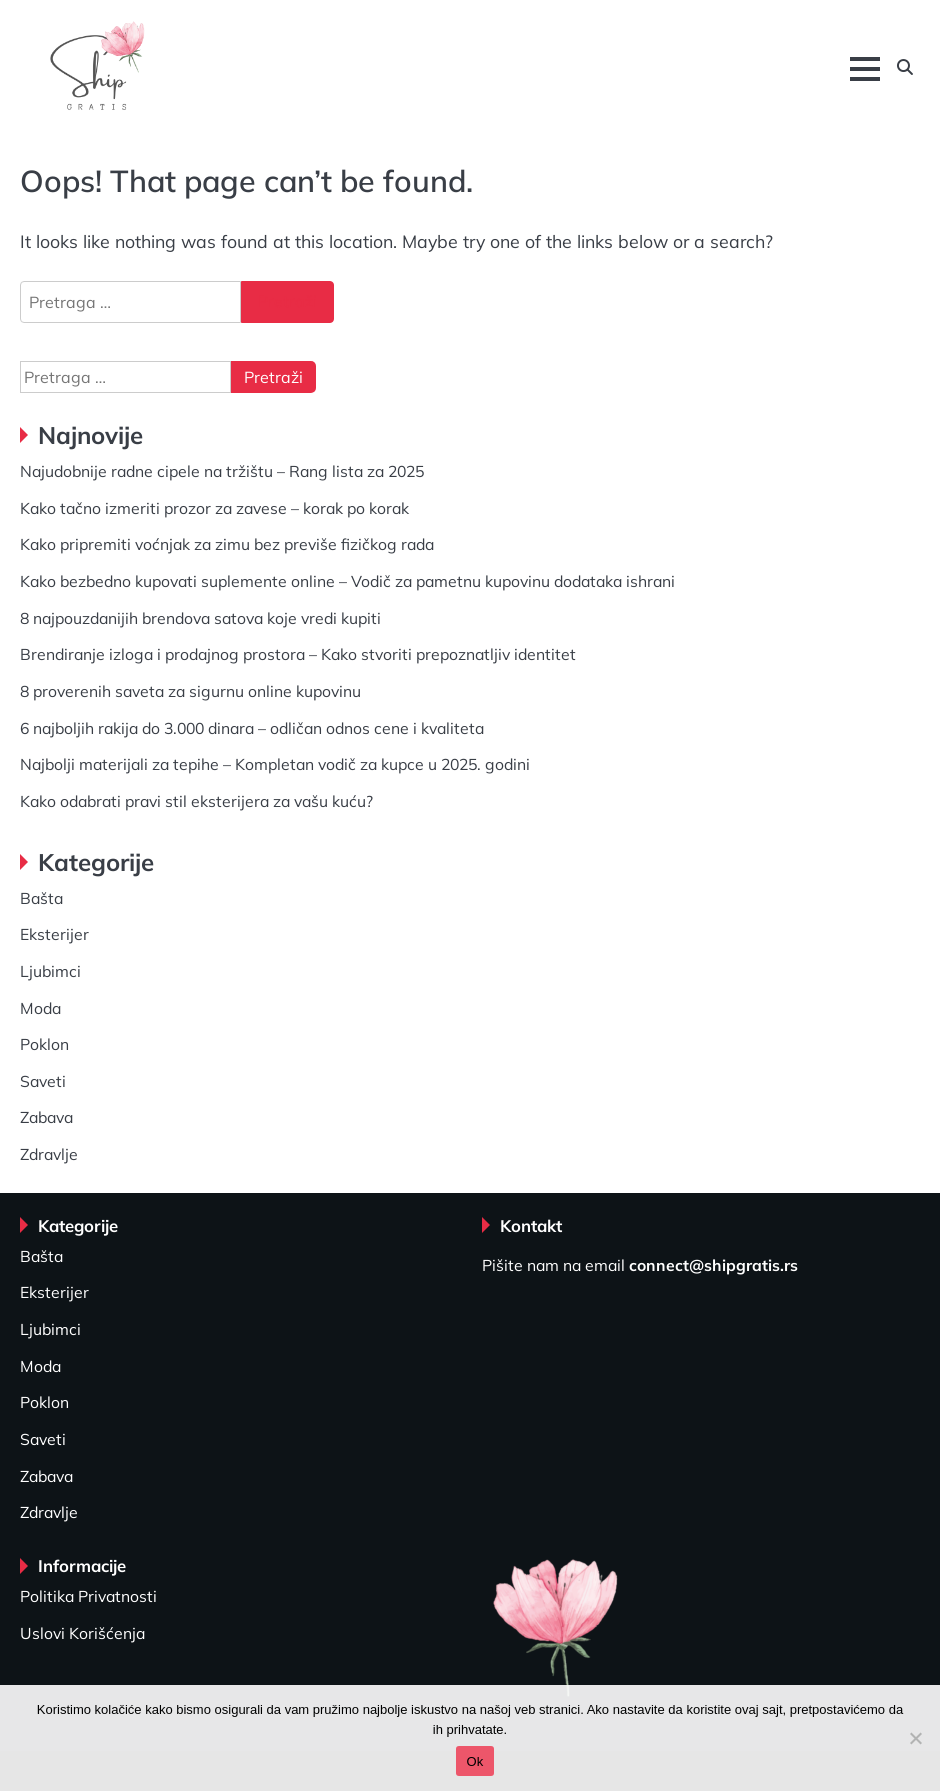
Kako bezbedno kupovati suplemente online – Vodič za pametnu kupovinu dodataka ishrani (347, 581)
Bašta (41, 898)
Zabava (46, 1117)
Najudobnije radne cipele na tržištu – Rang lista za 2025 (222, 471)
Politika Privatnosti (88, 1596)
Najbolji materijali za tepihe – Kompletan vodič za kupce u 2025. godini (275, 764)
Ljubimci (50, 971)
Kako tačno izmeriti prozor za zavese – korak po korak (214, 508)
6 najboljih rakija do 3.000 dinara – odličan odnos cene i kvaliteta (252, 728)
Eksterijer (54, 934)
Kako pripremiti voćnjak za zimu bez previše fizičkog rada (227, 544)
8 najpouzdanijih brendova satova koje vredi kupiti (200, 618)
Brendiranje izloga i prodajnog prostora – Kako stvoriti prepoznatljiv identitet (298, 654)
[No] (915, 1738)
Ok (474, 1761)
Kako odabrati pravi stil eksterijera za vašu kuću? (196, 801)
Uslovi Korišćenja (82, 1633)
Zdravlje (49, 1154)
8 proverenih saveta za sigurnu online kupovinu (190, 691)
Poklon (44, 1044)
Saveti (43, 1081)
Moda (40, 1008)
